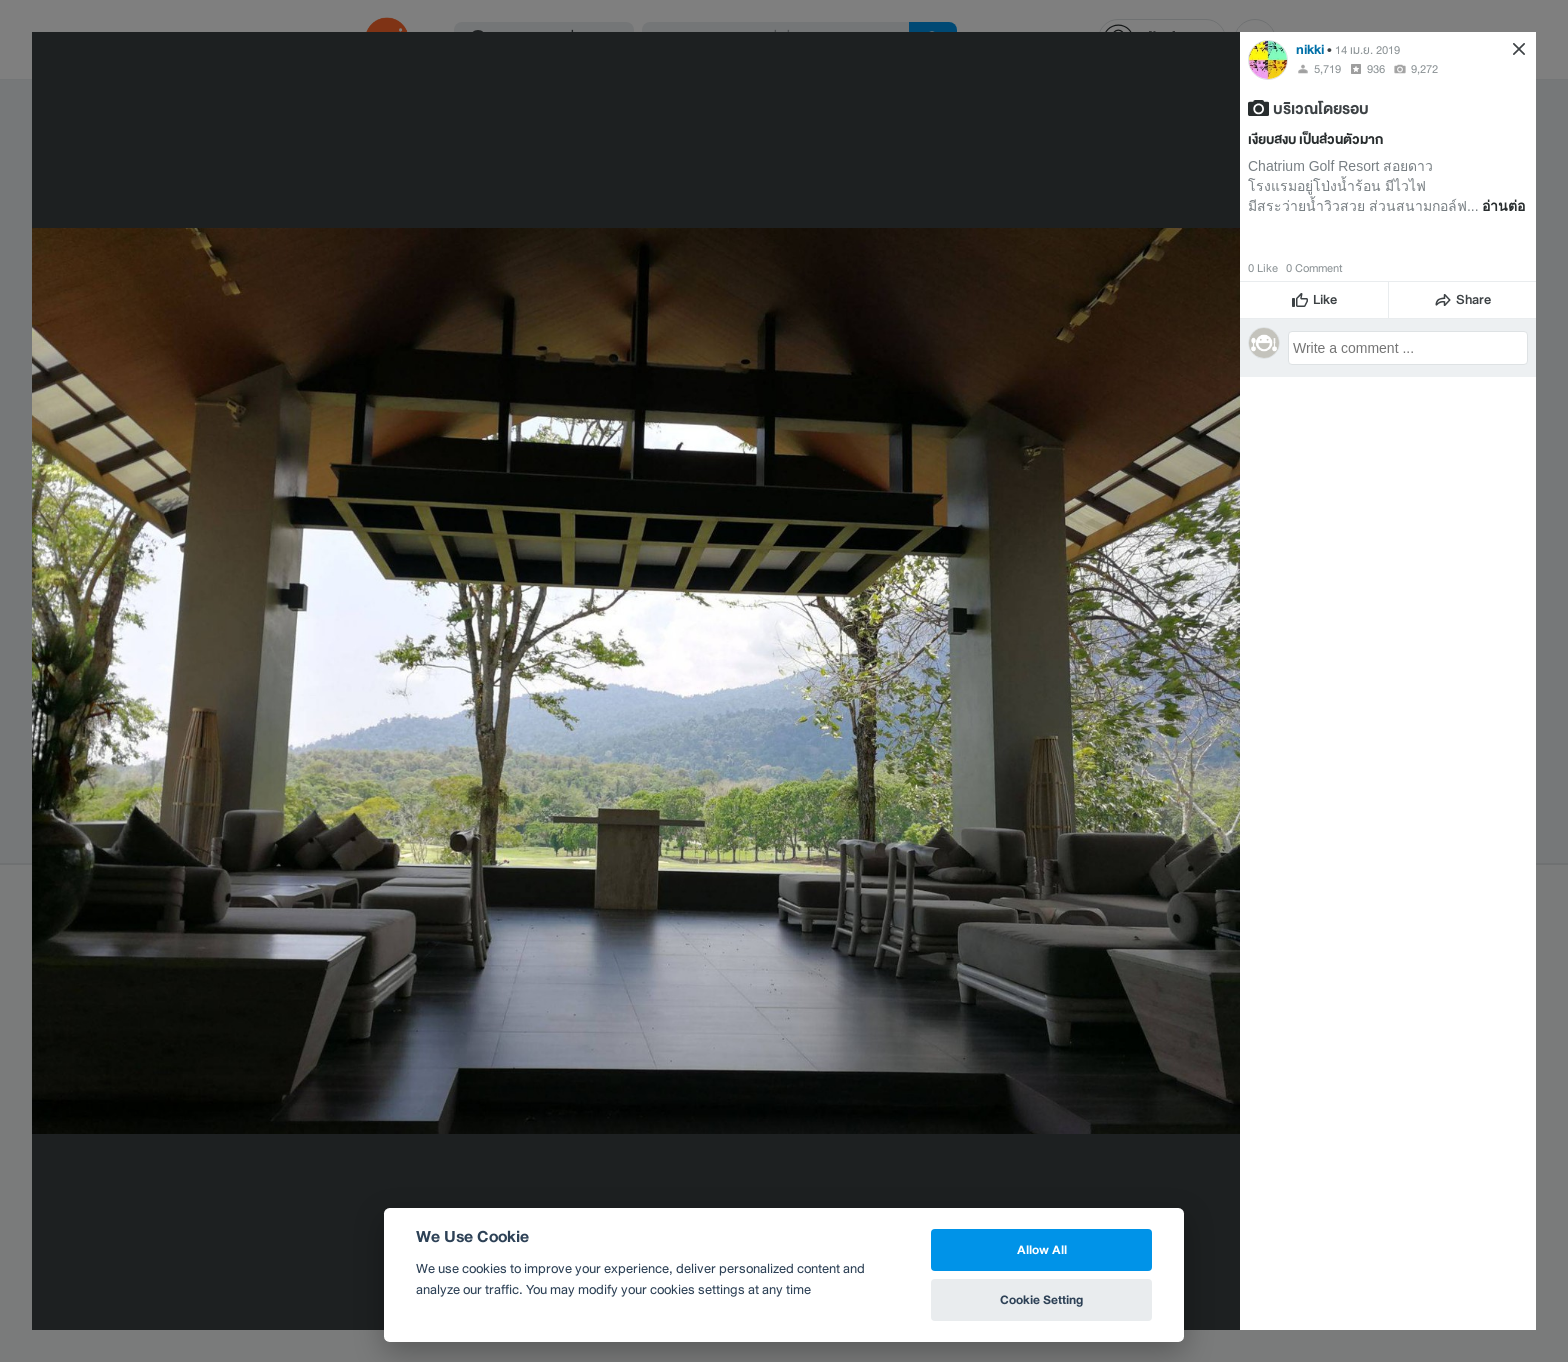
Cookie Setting (1041, 1299)
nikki (1310, 49)
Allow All (1042, 1249)
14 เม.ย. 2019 (1367, 50)
